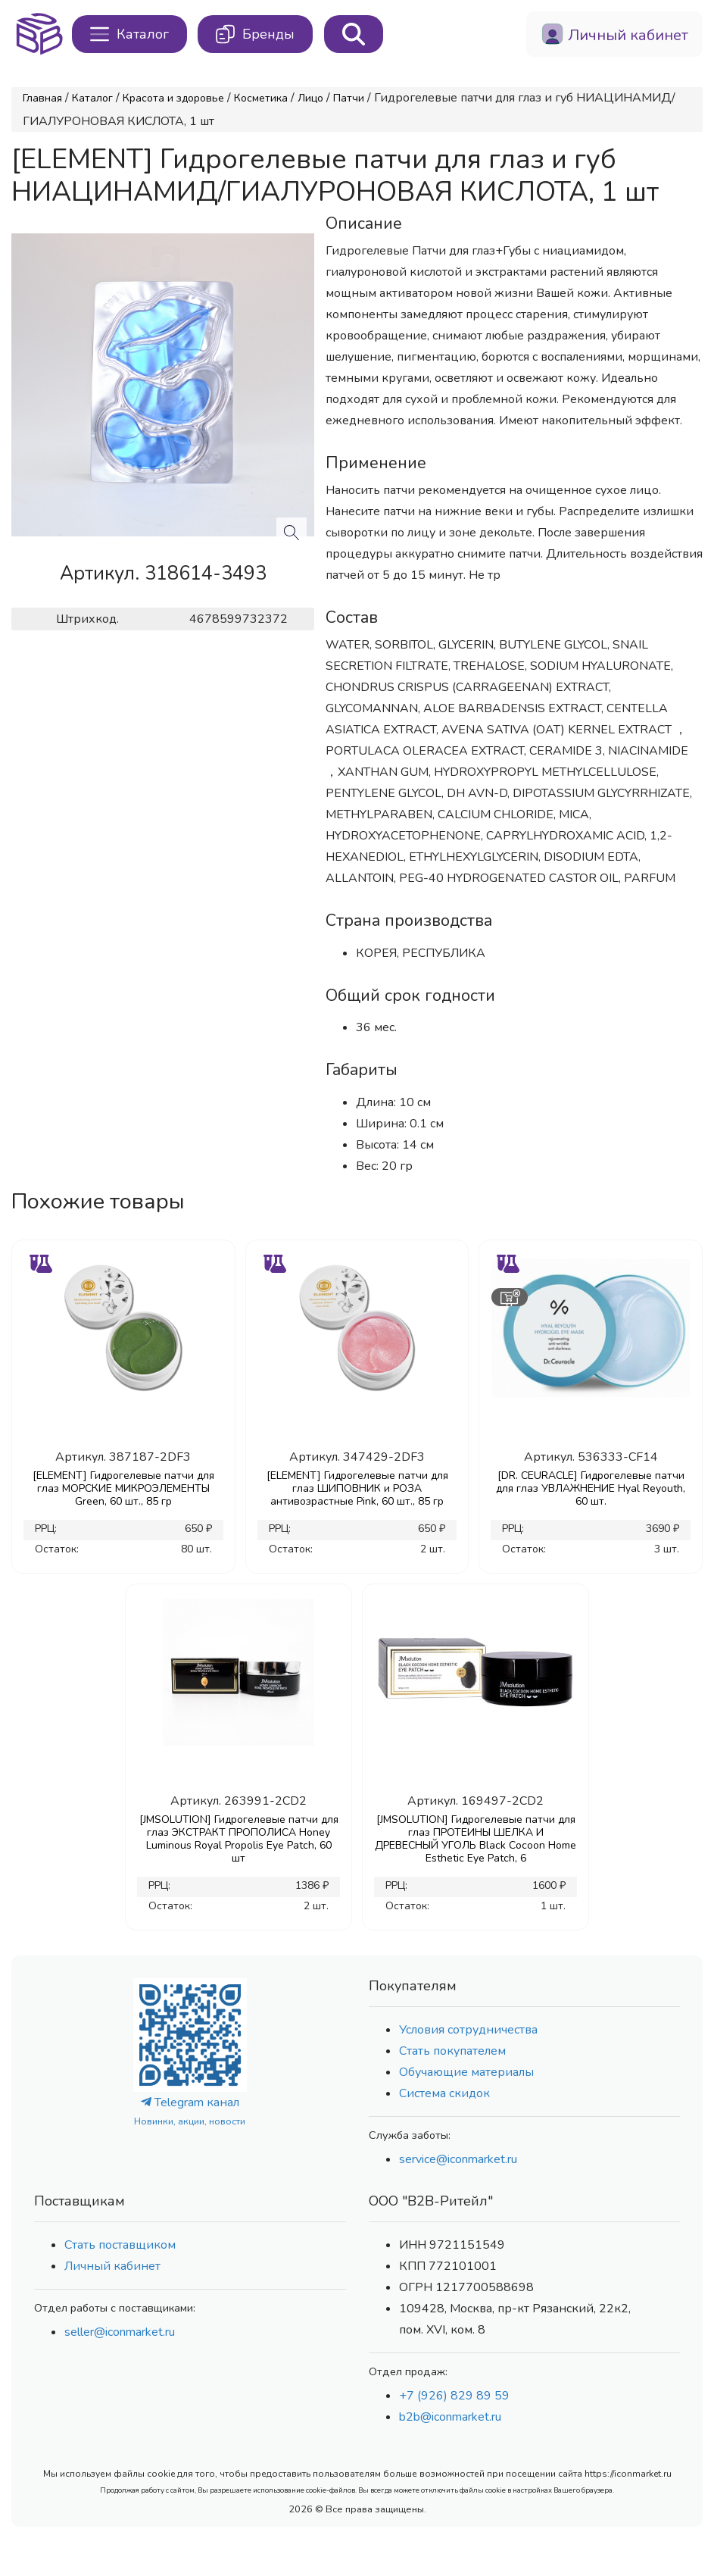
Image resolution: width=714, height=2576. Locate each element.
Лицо (310, 98)
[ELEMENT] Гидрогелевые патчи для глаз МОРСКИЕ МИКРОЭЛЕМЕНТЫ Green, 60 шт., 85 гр (123, 1488)
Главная (42, 98)
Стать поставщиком (120, 2245)
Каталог (92, 98)
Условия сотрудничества (468, 2029)
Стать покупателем (452, 2051)
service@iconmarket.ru (458, 2159)
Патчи (348, 98)
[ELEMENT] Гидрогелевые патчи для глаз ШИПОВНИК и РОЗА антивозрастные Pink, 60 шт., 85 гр (357, 1488)
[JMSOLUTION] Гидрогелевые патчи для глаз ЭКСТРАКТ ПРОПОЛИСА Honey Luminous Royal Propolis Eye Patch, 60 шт (238, 1839)
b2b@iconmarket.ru (450, 2417)
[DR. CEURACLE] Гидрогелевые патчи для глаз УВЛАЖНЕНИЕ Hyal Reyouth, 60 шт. (590, 1488)
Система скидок (444, 2093)
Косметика (261, 98)
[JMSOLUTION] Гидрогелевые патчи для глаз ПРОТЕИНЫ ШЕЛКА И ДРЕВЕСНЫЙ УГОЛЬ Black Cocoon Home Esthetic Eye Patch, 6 (475, 1839)
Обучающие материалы (466, 2072)
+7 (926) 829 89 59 (454, 2395)
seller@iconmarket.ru (119, 2332)
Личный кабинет (112, 2266)
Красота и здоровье (173, 98)
